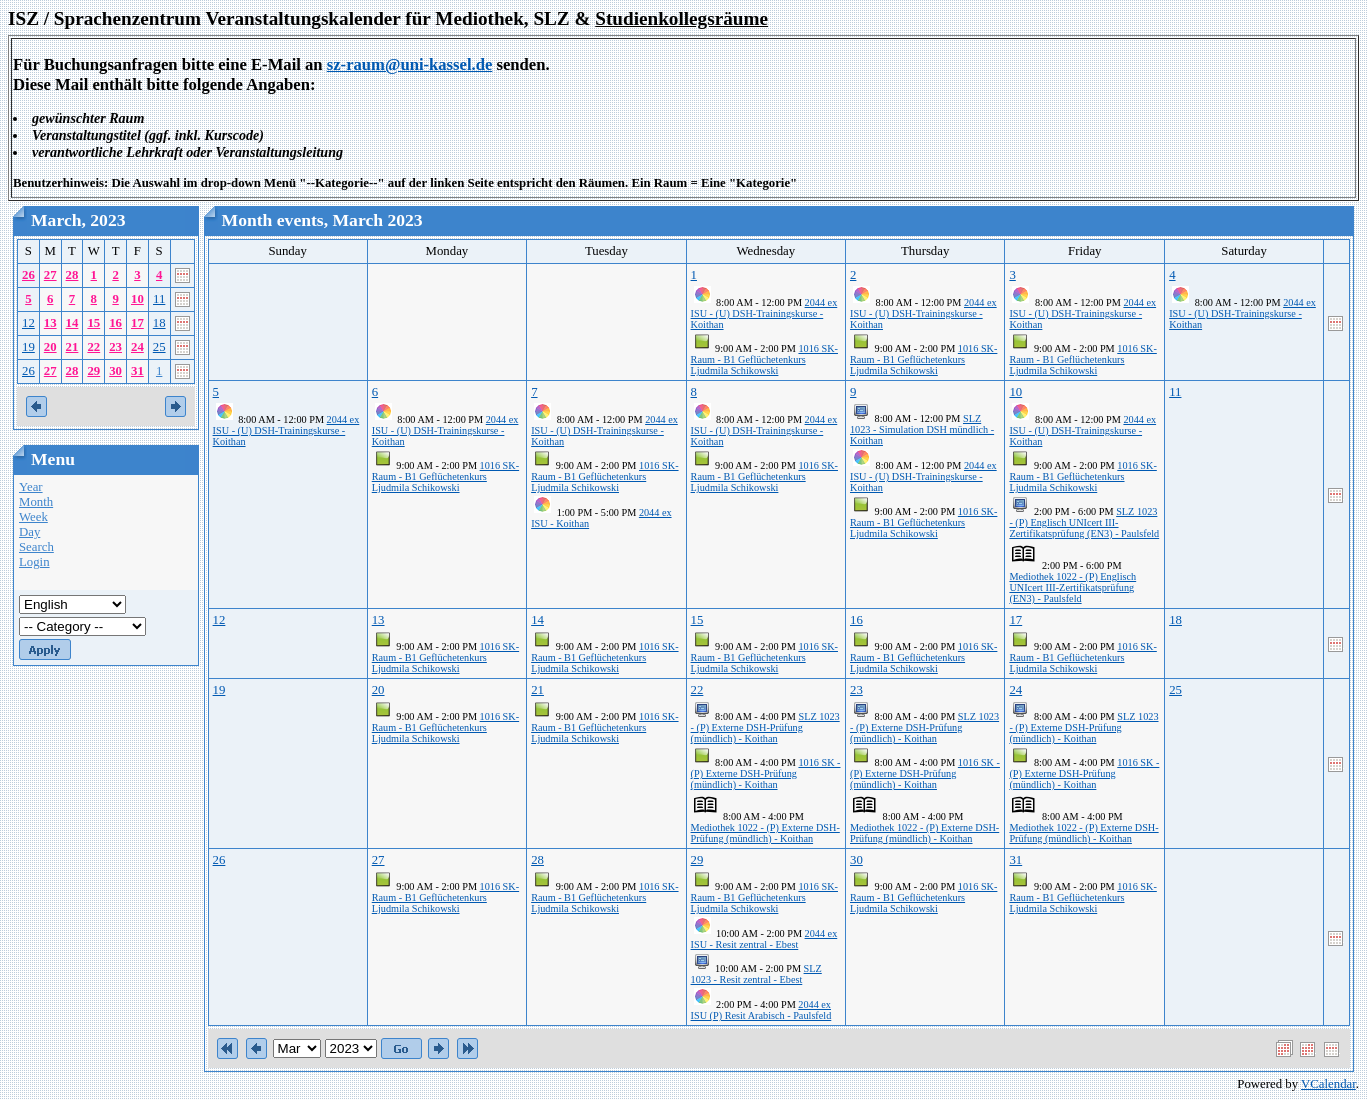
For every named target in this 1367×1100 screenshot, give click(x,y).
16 (115, 323)
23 (115, 347)
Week (33, 517)
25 (159, 347)
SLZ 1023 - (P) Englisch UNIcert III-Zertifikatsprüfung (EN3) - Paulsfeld (1084, 522)
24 (137, 347)
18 (159, 323)
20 (50, 347)
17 (137, 323)
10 (137, 299)
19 (28, 347)
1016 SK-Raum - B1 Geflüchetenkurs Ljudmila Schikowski (764, 359)
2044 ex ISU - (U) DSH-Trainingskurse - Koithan (764, 313)
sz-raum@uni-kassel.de (410, 64)
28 (72, 275)
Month (36, 502)
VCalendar (1328, 1084)
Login (34, 562)
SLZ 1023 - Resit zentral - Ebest (756, 974)
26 (28, 275)
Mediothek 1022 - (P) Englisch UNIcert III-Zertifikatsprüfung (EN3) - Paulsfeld (1072, 587)
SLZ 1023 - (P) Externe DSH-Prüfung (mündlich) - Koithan (765, 727)
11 (159, 299)
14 (72, 323)
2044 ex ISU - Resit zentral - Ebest (764, 939)
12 (28, 323)
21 (72, 347)
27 (50, 275)
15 (93, 323)
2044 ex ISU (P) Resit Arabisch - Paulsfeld (761, 1010)
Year (31, 487)
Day (29, 532)
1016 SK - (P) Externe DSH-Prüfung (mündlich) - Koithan (766, 773)
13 (50, 323)
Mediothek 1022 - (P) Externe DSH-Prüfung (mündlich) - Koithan (765, 833)
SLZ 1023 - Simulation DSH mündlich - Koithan (922, 429)
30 (115, 371)
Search (36, 547)
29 (93, 371)
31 (137, 371)
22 (93, 347)
